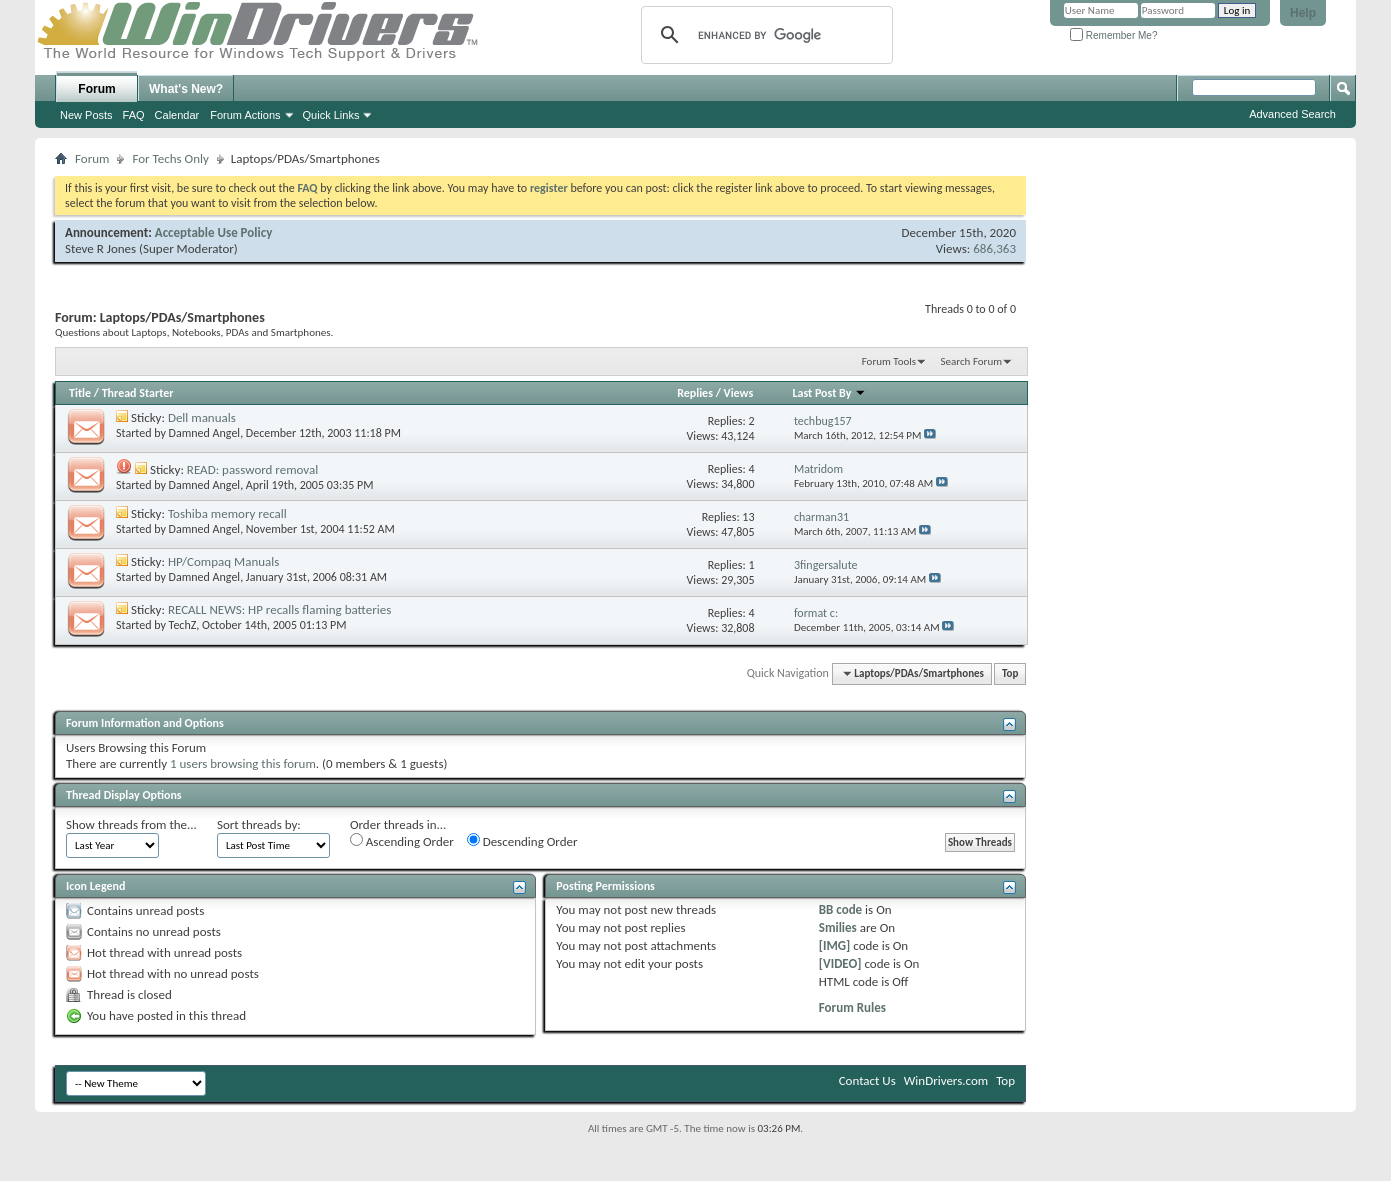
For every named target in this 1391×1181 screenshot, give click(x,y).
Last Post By (829, 393)
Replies (695, 393)
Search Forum (972, 361)
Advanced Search (1292, 114)
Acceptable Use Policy (214, 232)
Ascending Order (402, 841)
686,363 (994, 248)
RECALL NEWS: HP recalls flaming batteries (279, 609)
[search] (764, 35)
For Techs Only (170, 158)
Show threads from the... (131, 824)
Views (739, 393)
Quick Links (331, 115)
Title (80, 393)
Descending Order (522, 841)
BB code (840, 909)
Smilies (838, 927)
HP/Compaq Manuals (223, 561)
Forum (96, 89)
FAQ (134, 115)
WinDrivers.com (946, 1080)
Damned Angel (205, 433)
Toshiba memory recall (227, 513)
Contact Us (867, 1080)
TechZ (183, 625)
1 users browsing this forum (243, 763)
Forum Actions (245, 115)
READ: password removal (252, 469)
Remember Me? (1113, 35)
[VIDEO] (840, 963)
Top (1010, 673)
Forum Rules (852, 1007)
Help (1303, 13)
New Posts (86, 115)
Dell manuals (202, 417)
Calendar (177, 115)
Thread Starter (138, 393)
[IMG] (835, 945)
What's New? (186, 89)
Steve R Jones (100, 248)
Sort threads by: (259, 824)
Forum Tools (889, 361)
